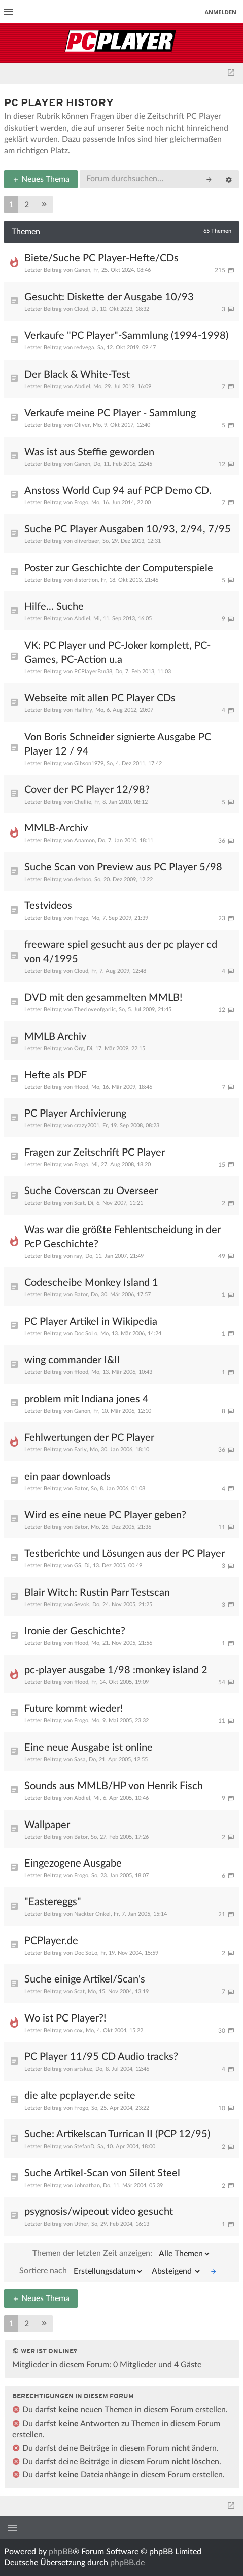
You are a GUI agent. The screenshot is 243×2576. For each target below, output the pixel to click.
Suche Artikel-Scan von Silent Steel (102, 2173)
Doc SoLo (85, 1333)
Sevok (81, 1604)
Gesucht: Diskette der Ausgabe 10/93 (109, 297)
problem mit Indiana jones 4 (86, 1399)
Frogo (81, 502)
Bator (81, 1294)
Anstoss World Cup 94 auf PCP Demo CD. (118, 491)
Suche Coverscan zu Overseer (91, 1191)
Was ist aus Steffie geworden (89, 452)
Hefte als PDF (55, 1075)
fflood (81, 1087)
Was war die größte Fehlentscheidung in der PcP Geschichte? (122, 1237)
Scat (79, 1203)
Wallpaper (47, 1825)
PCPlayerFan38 (93, 672)
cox (78, 2030)
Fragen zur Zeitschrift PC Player (94, 1152)
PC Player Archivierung (75, 1113)
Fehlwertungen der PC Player (89, 1438)
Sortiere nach (81, 2271)
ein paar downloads (67, 1477)
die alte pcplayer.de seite (79, 2096)
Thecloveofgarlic (95, 1009)
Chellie (82, 802)
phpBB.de (127, 2563)
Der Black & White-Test (77, 375)
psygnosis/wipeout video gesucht (98, 2212)
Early (80, 1449)
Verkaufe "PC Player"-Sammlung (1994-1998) (126, 336)
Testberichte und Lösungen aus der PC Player (124, 1554)
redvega (84, 347)
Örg (79, 1048)
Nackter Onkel (92, 1914)
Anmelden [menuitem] (220, 12)
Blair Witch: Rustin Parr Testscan (97, 1593)
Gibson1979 (88, 763)
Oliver (82, 425)
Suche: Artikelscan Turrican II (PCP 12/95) (117, 2134)
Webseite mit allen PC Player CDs (100, 698)
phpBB (61, 2552)
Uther (81, 2224)
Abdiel (82, 386)
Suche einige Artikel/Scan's (84, 1979)
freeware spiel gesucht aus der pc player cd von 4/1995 (120, 952)
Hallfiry (83, 710)
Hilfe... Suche (54, 607)
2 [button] (26, 205)
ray (78, 1256)
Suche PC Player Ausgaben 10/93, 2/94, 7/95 (127, 529)
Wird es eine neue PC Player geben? (105, 1515)
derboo (82, 879)
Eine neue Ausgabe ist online (88, 1747)
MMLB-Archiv (56, 828)
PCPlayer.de (51, 1941)
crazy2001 (86, 1125)
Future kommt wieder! (73, 1708)
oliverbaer (86, 541)
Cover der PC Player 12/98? (87, 790)
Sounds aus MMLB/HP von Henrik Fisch (113, 1786)
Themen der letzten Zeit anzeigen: (121, 2254)
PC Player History (59, 103)
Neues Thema (41, 179)
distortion (86, 580)
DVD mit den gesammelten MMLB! (103, 998)
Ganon (82, 270)
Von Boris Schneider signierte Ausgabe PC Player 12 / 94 (117, 744)
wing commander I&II (72, 1360)
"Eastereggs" (52, 1902)
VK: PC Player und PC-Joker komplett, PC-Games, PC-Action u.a (117, 653)
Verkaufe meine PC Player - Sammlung (110, 413)
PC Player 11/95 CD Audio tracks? (101, 2057)
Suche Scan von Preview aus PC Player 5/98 (123, 867)
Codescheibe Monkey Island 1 (91, 1283)
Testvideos (48, 906)
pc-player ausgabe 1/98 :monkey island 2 (115, 1670)
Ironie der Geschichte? (74, 1631)
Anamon (84, 840)
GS (77, 1565)
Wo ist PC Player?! (65, 2018)
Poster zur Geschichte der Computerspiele (118, 568)
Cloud (81, 309)
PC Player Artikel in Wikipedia (90, 1322)
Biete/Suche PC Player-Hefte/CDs (101, 258)
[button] (44, 204)
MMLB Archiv (55, 1037)
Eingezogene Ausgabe (73, 1863)
